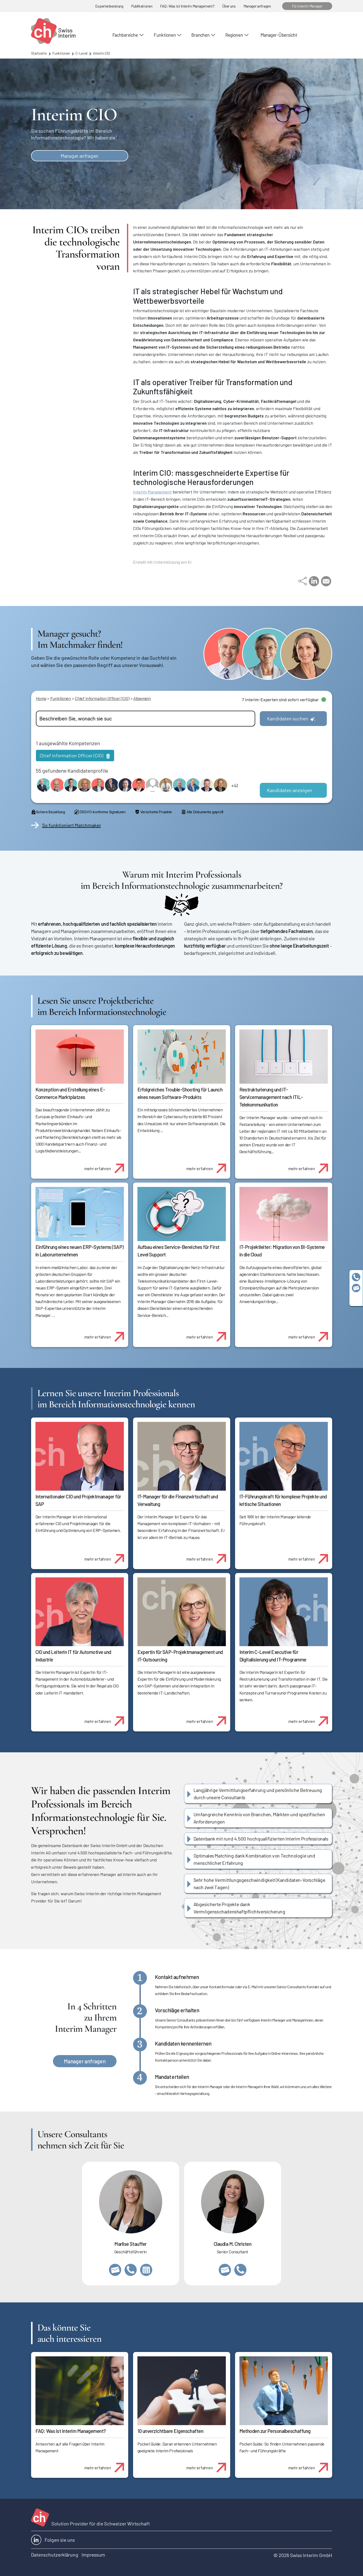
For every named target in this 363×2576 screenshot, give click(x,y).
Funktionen (61, 53)
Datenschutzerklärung (54, 2555)
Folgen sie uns (53, 2540)
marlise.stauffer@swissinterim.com (115, 2270)
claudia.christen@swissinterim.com (225, 2270)
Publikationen (141, 6)
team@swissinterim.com (356, 1288)
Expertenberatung (109, 6)
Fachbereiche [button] (125, 35)
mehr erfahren (106, 1166)
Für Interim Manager (307, 6)
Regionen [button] (234, 35)
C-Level (81, 53)
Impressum (93, 2555)
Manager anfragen (257, 6)
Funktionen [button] (165, 35)
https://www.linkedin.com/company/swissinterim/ (356, 1299)
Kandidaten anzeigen (289, 790)
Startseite (39, 53)
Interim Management (152, 491)
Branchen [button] (200, 35)
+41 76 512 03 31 (240, 2270)
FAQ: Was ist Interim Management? (187, 6)
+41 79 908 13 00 (131, 2270)
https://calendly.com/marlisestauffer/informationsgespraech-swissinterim (146, 2270)
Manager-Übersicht (279, 35)
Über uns (229, 6)
